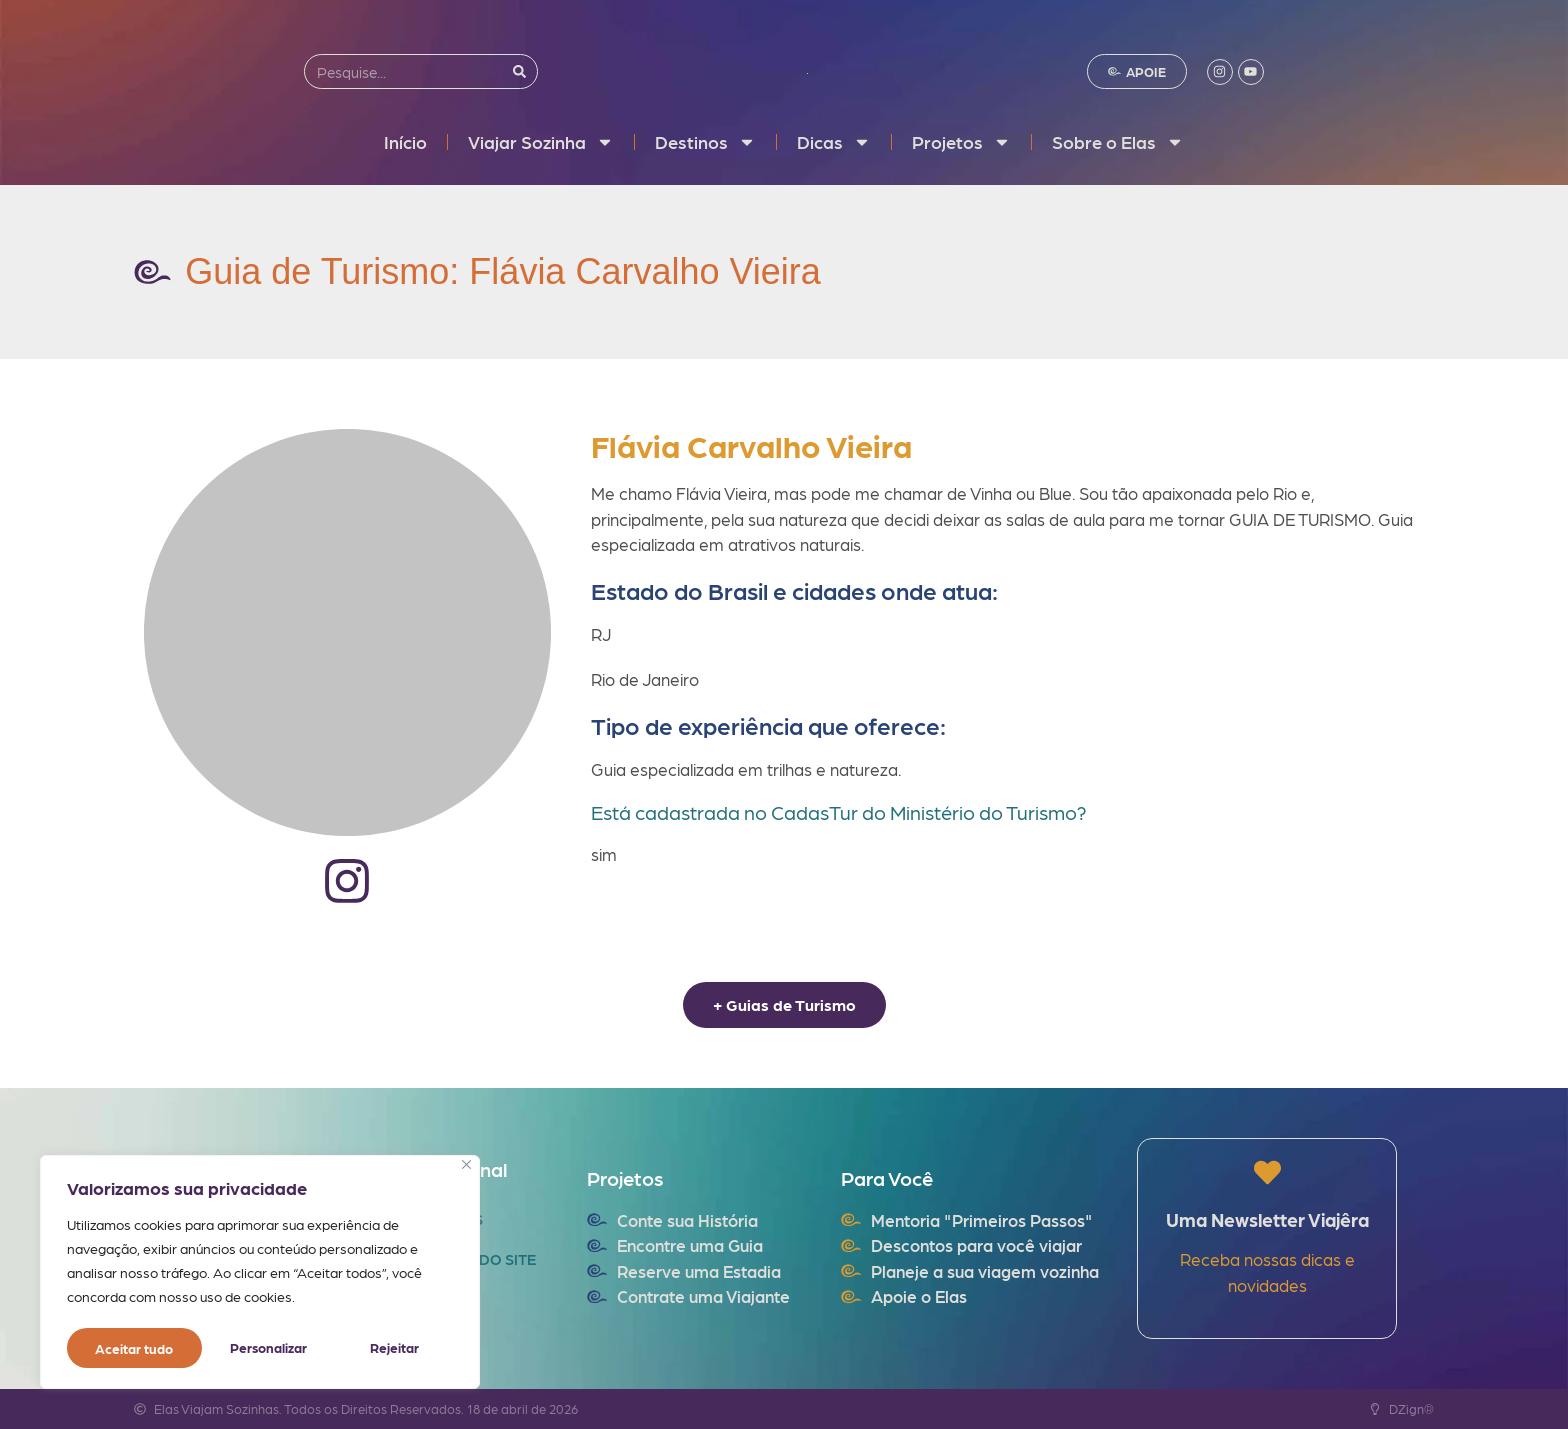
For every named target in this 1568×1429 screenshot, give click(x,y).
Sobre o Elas (1118, 142)
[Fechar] (466, 1168)
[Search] (519, 71)
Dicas (834, 142)
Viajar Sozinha (541, 142)
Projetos (961, 142)
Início (405, 141)
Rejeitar (259, 1348)
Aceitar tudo (386, 1348)
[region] (260, 1274)
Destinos (705, 142)
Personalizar (133, 1348)
